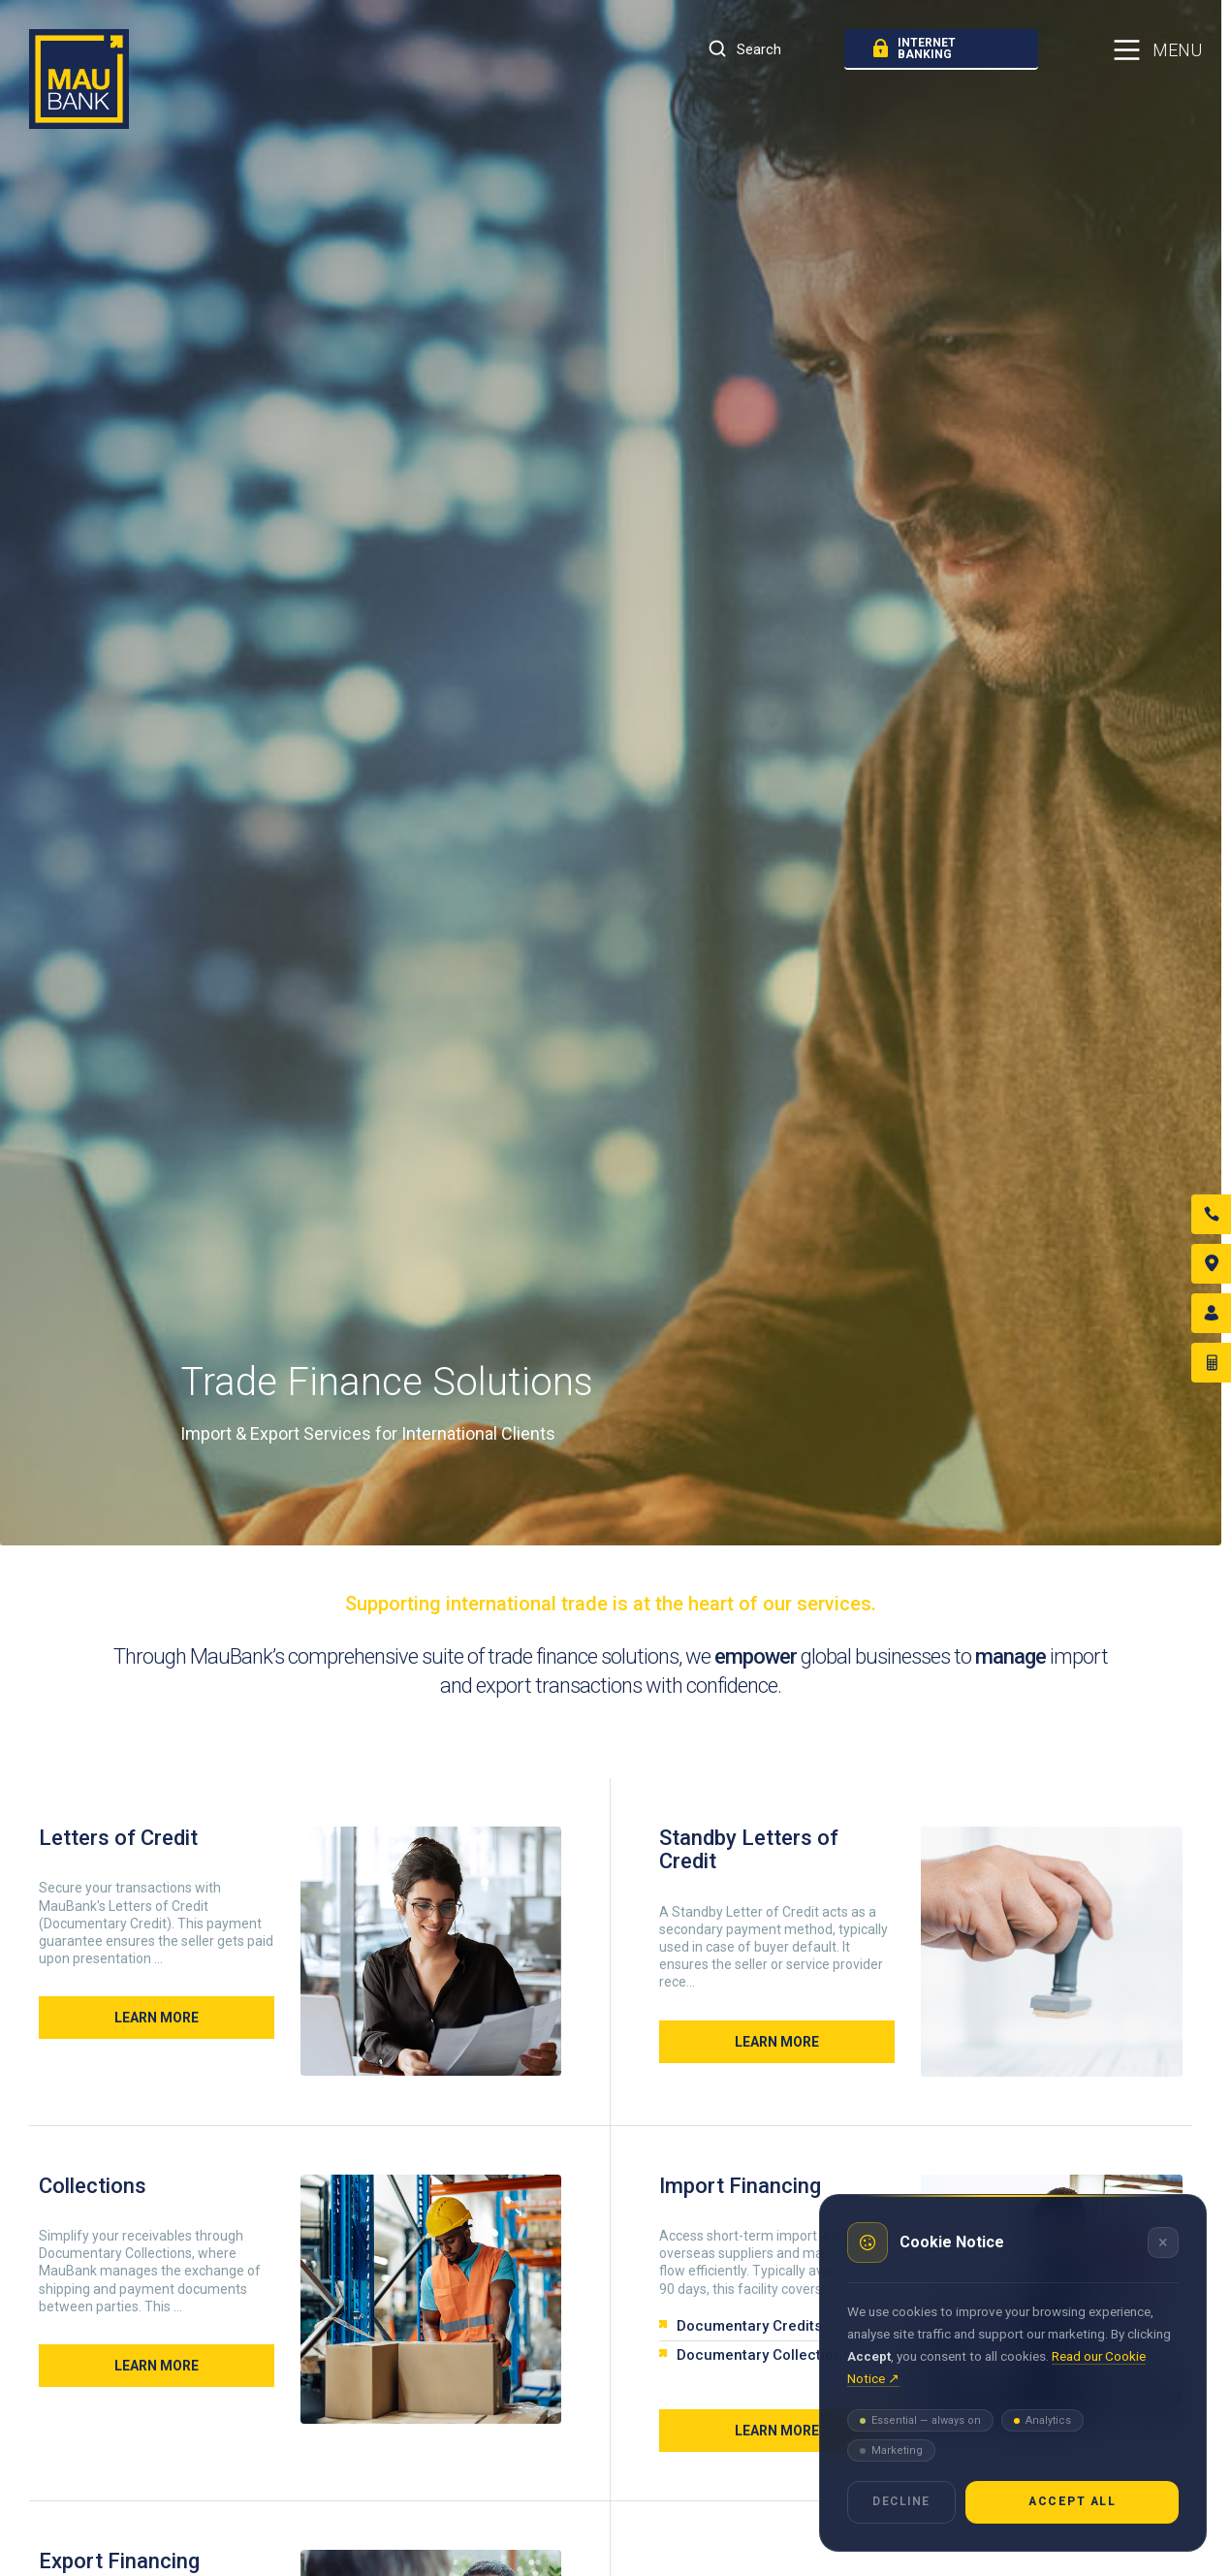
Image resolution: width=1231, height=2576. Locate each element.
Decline (901, 2501)
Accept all (1072, 2501)
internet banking (914, 48)
